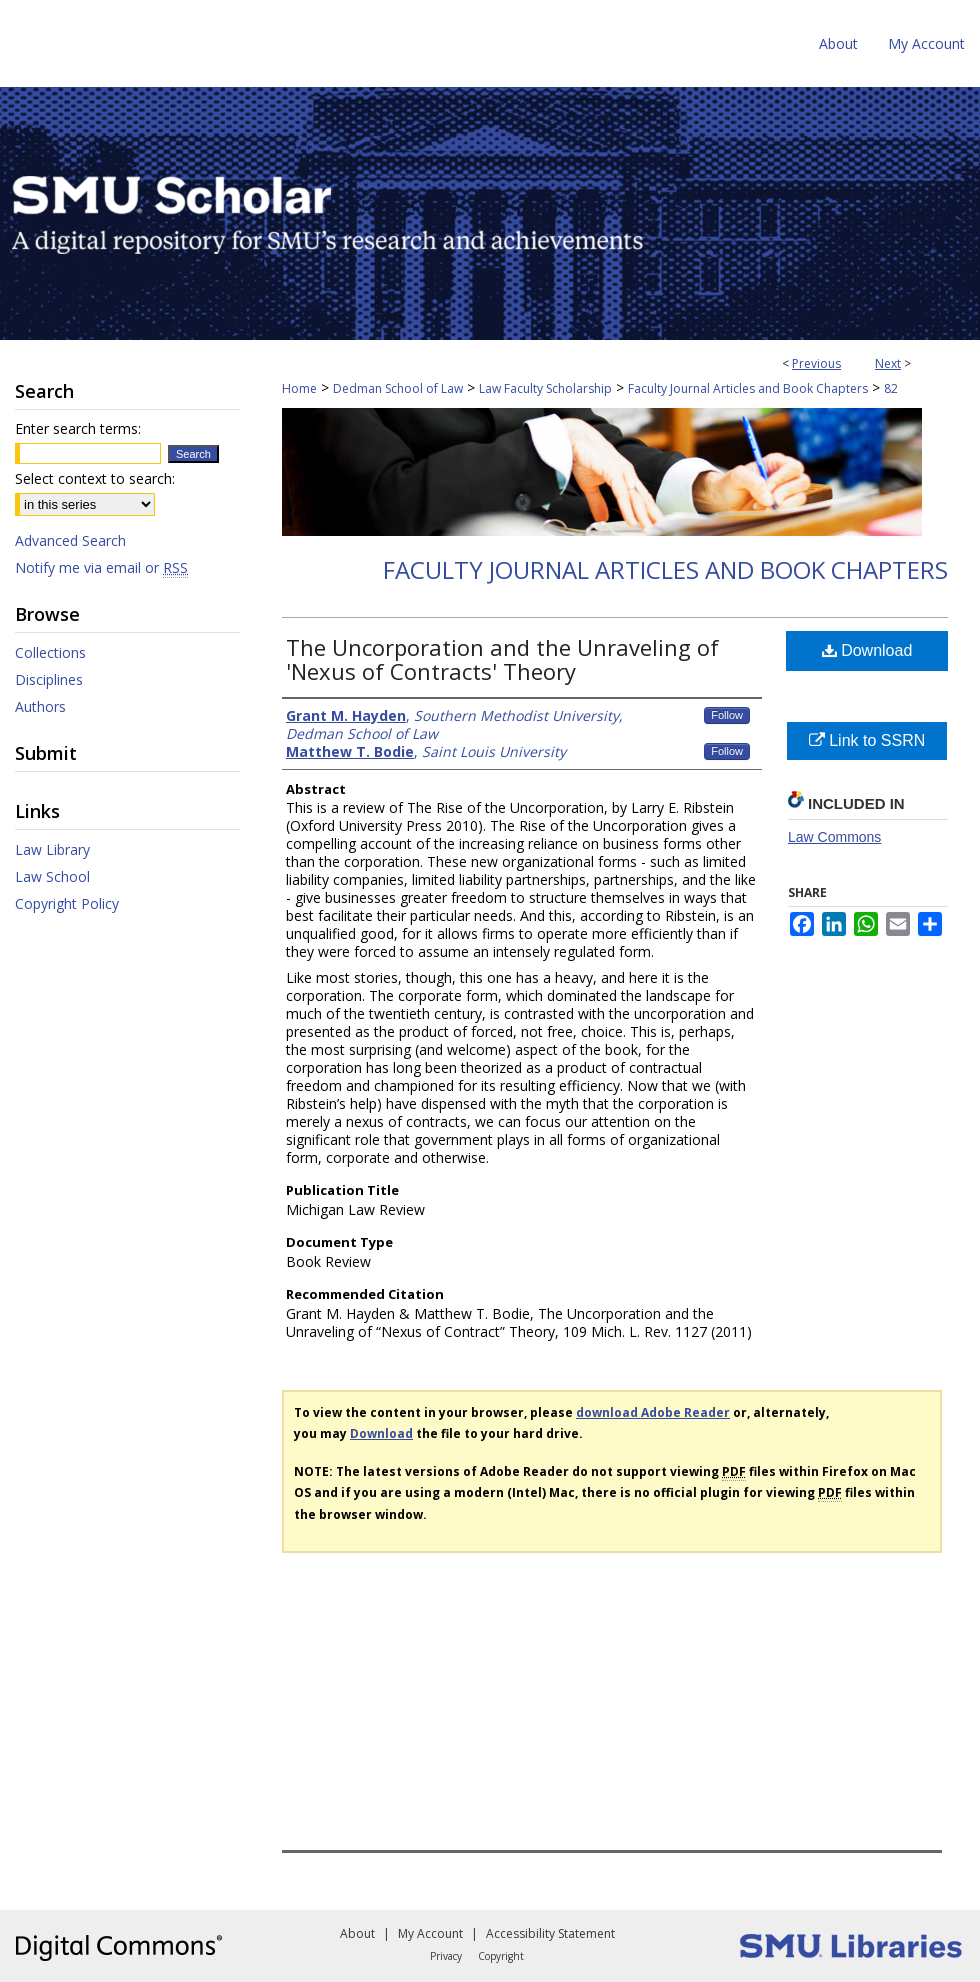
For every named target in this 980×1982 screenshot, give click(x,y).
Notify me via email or (101, 567)
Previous (816, 363)
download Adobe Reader (653, 1412)
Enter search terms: (78, 428)
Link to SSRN (867, 740)
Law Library (52, 849)
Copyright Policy (67, 903)
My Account (430, 1933)
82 (891, 388)
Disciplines (49, 679)
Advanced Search (70, 540)
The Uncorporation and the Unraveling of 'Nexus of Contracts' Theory (502, 659)
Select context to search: (95, 478)
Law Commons (834, 837)
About (357, 1933)
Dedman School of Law (398, 388)
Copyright (501, 1956)
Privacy (446, 1956)
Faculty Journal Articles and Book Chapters (748, 388)
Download (867, 650)
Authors (40, 706)
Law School (52, 876)
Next (888, 363)
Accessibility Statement (550, 1933)
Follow (727, 715)
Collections (50, 652)
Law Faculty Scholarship (545, 388)
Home (299, 388)
